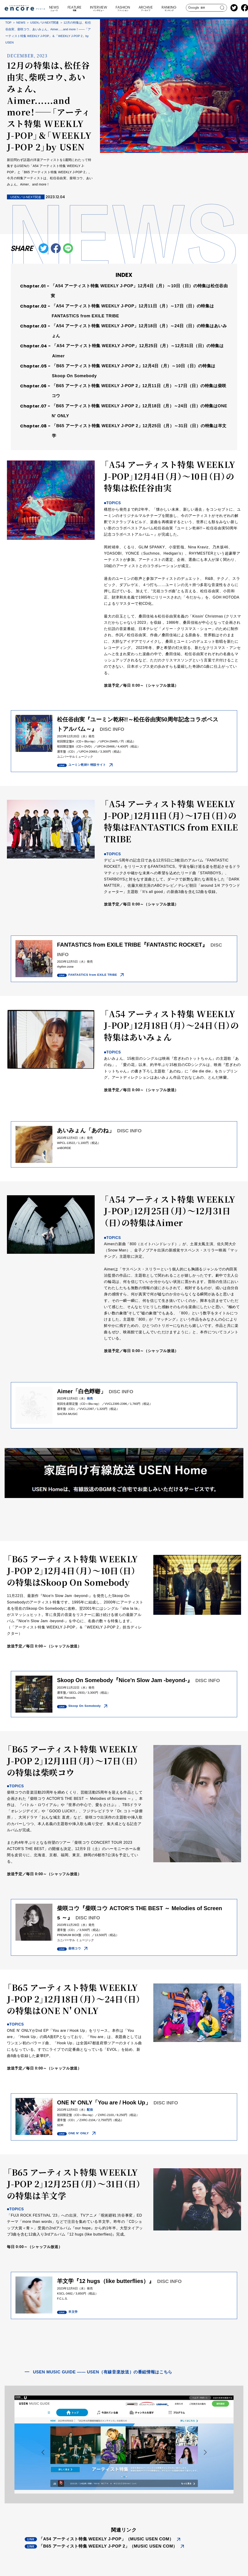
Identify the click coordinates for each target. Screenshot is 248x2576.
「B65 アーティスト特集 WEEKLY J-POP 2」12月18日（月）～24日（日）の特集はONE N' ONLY (139, 411)
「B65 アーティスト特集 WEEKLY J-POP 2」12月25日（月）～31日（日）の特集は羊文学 (139, 430)
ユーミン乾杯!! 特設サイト (87, 764)
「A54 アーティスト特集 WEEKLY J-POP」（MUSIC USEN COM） (106, 2539)
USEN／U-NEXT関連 (44, 22)
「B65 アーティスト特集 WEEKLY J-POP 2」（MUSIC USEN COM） (108, 2546)
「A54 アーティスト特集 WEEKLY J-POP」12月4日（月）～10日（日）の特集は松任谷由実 (139, 291)
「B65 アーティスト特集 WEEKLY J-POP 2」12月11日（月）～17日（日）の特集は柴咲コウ (139, 390)
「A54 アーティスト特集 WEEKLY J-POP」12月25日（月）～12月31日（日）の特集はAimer (138, 350)
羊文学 (73, 2311)
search (222, 8)
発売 (90, 1398)
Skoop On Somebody (84, 1706)
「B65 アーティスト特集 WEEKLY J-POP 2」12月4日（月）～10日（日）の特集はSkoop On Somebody (133, 371)
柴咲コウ (74, 1948)
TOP (8, 22)
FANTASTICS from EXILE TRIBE (92, 974)
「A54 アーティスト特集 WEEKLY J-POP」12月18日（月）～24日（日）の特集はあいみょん (139, 331)
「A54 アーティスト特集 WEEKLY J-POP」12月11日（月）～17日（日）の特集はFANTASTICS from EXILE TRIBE (133, 311)
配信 (90, 2109)
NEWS (20, 22)
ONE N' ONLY (78, 2133)
